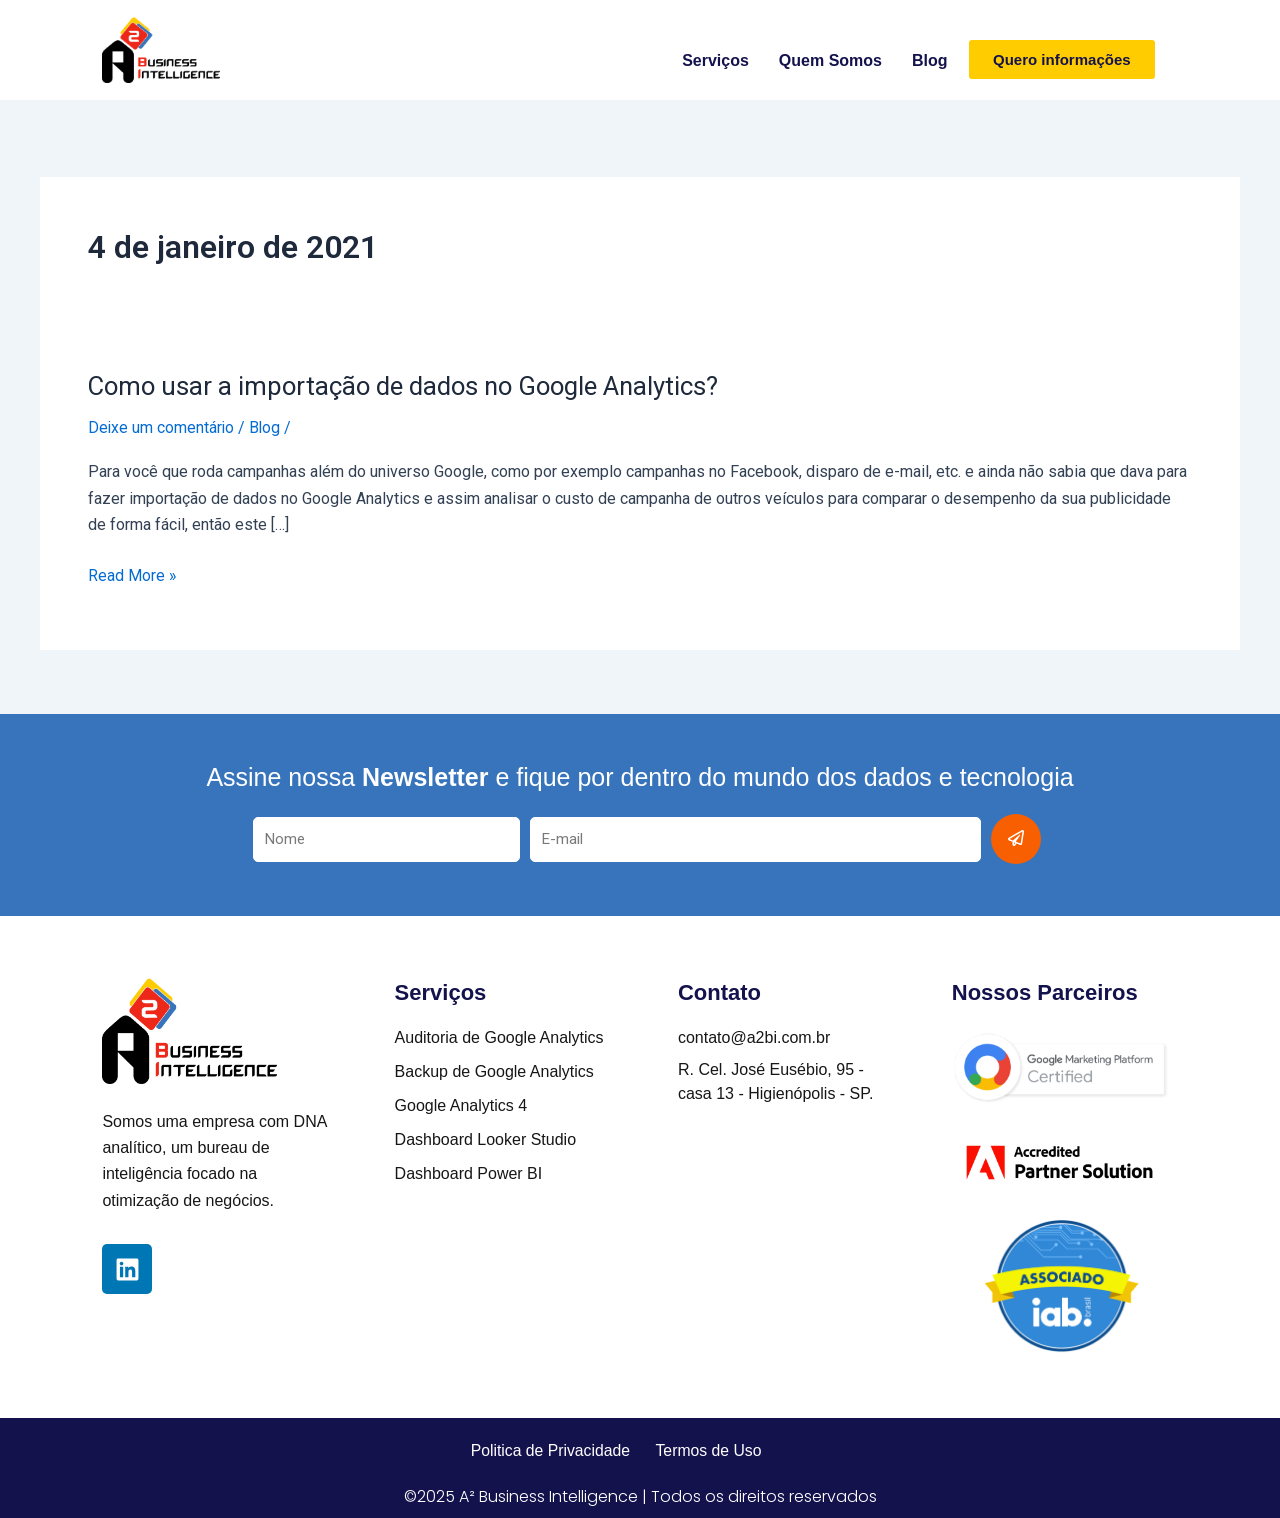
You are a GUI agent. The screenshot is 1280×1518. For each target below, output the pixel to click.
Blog (930, 60)
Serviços (715, 60)
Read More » (132, 575)
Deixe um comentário (162, 427)
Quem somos (830, 60)
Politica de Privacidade (549, 1449)
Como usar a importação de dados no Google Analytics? (408, 386)
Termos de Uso (710, 1449)
